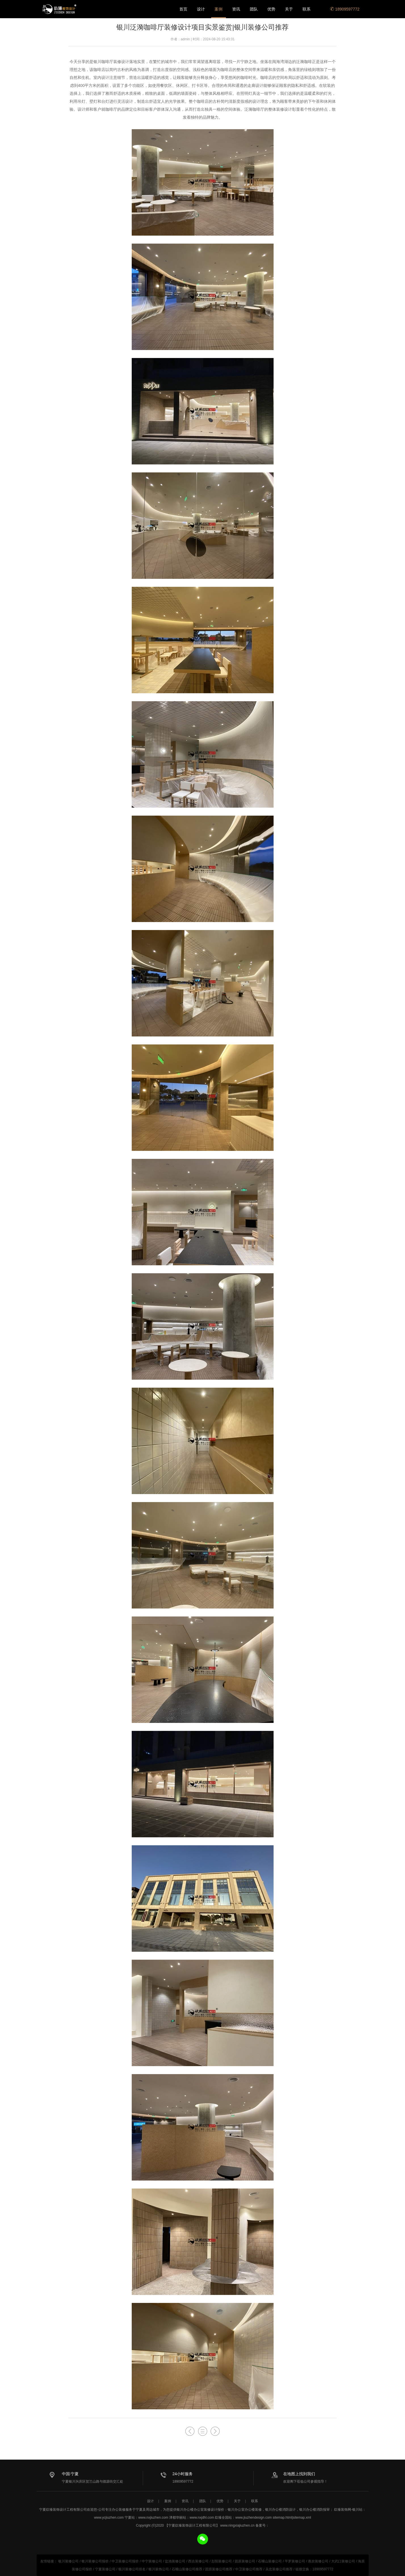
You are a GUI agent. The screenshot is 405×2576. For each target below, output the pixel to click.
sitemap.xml (302, 2518)
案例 (219, 9)
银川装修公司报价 (95, 2561)
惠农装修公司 (318, 2561)
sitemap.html (282, 2518)
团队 (254, 9)
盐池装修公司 (175, 2561)
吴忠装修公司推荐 (279, 2569)
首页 (183, 9)
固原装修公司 (245, 2561)
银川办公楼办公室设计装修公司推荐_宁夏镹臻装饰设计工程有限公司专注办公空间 (59, 9)
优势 (271, 9)
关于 (289, 9)
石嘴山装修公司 (270, 2561)
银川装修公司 (68, 2561)
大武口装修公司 (343, 2561)
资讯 (236, 9)
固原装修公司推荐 (218, 2569)
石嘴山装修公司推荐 (187, 2569)
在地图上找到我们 (299, 2474)
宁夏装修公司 (105, 2569)
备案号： (262, 2525)
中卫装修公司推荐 (249, 2569)
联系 (306, 9)
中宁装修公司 (152, 2561)
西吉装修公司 (198, 2561)
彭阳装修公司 (221, 2561)
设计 (201, 9)
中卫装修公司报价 (125, 2561)
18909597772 (345, 9)
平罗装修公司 (295, 2561)
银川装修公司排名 (132, 2569)
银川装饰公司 (158, 2569)
